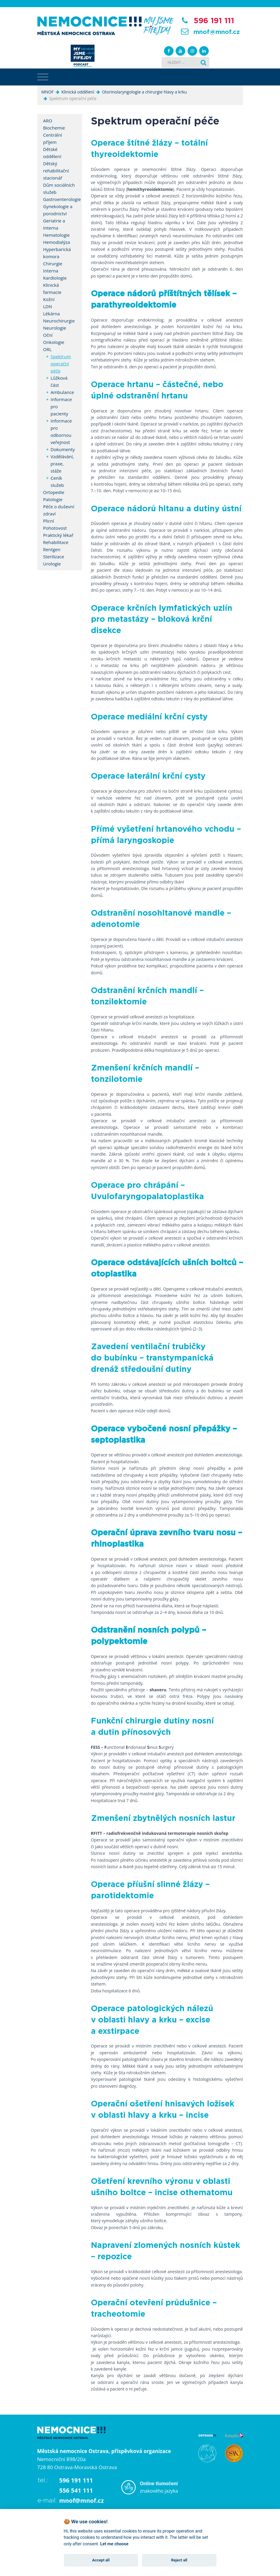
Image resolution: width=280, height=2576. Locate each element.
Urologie (52, 564)
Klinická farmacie (52, 288)
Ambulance (59, 392)
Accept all (100, 2560)
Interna (50, 271)
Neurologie (54, 328)
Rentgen (52, 549)
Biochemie (54, 128)
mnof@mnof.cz (217, 32)
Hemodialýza (56, 242)
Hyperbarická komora (57, 252)
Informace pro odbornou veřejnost (59, 431)
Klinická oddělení (77, 92)
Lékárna (51, 314)
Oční (48, 335)
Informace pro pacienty (59, 406)
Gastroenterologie (59, 199)
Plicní (48, 521)
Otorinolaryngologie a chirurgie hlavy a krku (144, 92)
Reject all (179, 2560)
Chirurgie (52, 264)
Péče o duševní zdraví (58, 510)
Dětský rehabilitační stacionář (56, 170)
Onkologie (53, 342)
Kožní (49, 299)
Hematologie (56, 235)
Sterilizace (53, 557)
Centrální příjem (52, 138)
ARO (47, 121)
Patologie (53, 499)
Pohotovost (55, 528)
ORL (47, 349)
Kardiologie (55, 278)
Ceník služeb (57, 481)
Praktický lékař (58, 535)
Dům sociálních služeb (59, 188)
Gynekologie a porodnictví (57, 209)
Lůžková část (59, 381)
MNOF (47, 92)
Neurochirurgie (59, 321)
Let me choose (114, 2544)
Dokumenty (59, 449)
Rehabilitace (56, 542)
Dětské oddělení (52, 152)
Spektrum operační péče (59, 363)
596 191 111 (214, 21)
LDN (47, 306)
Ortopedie (53, 492)
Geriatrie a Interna (54, 224)
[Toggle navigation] (42, 77)
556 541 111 (76, 2490)
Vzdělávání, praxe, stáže (59, 464)
